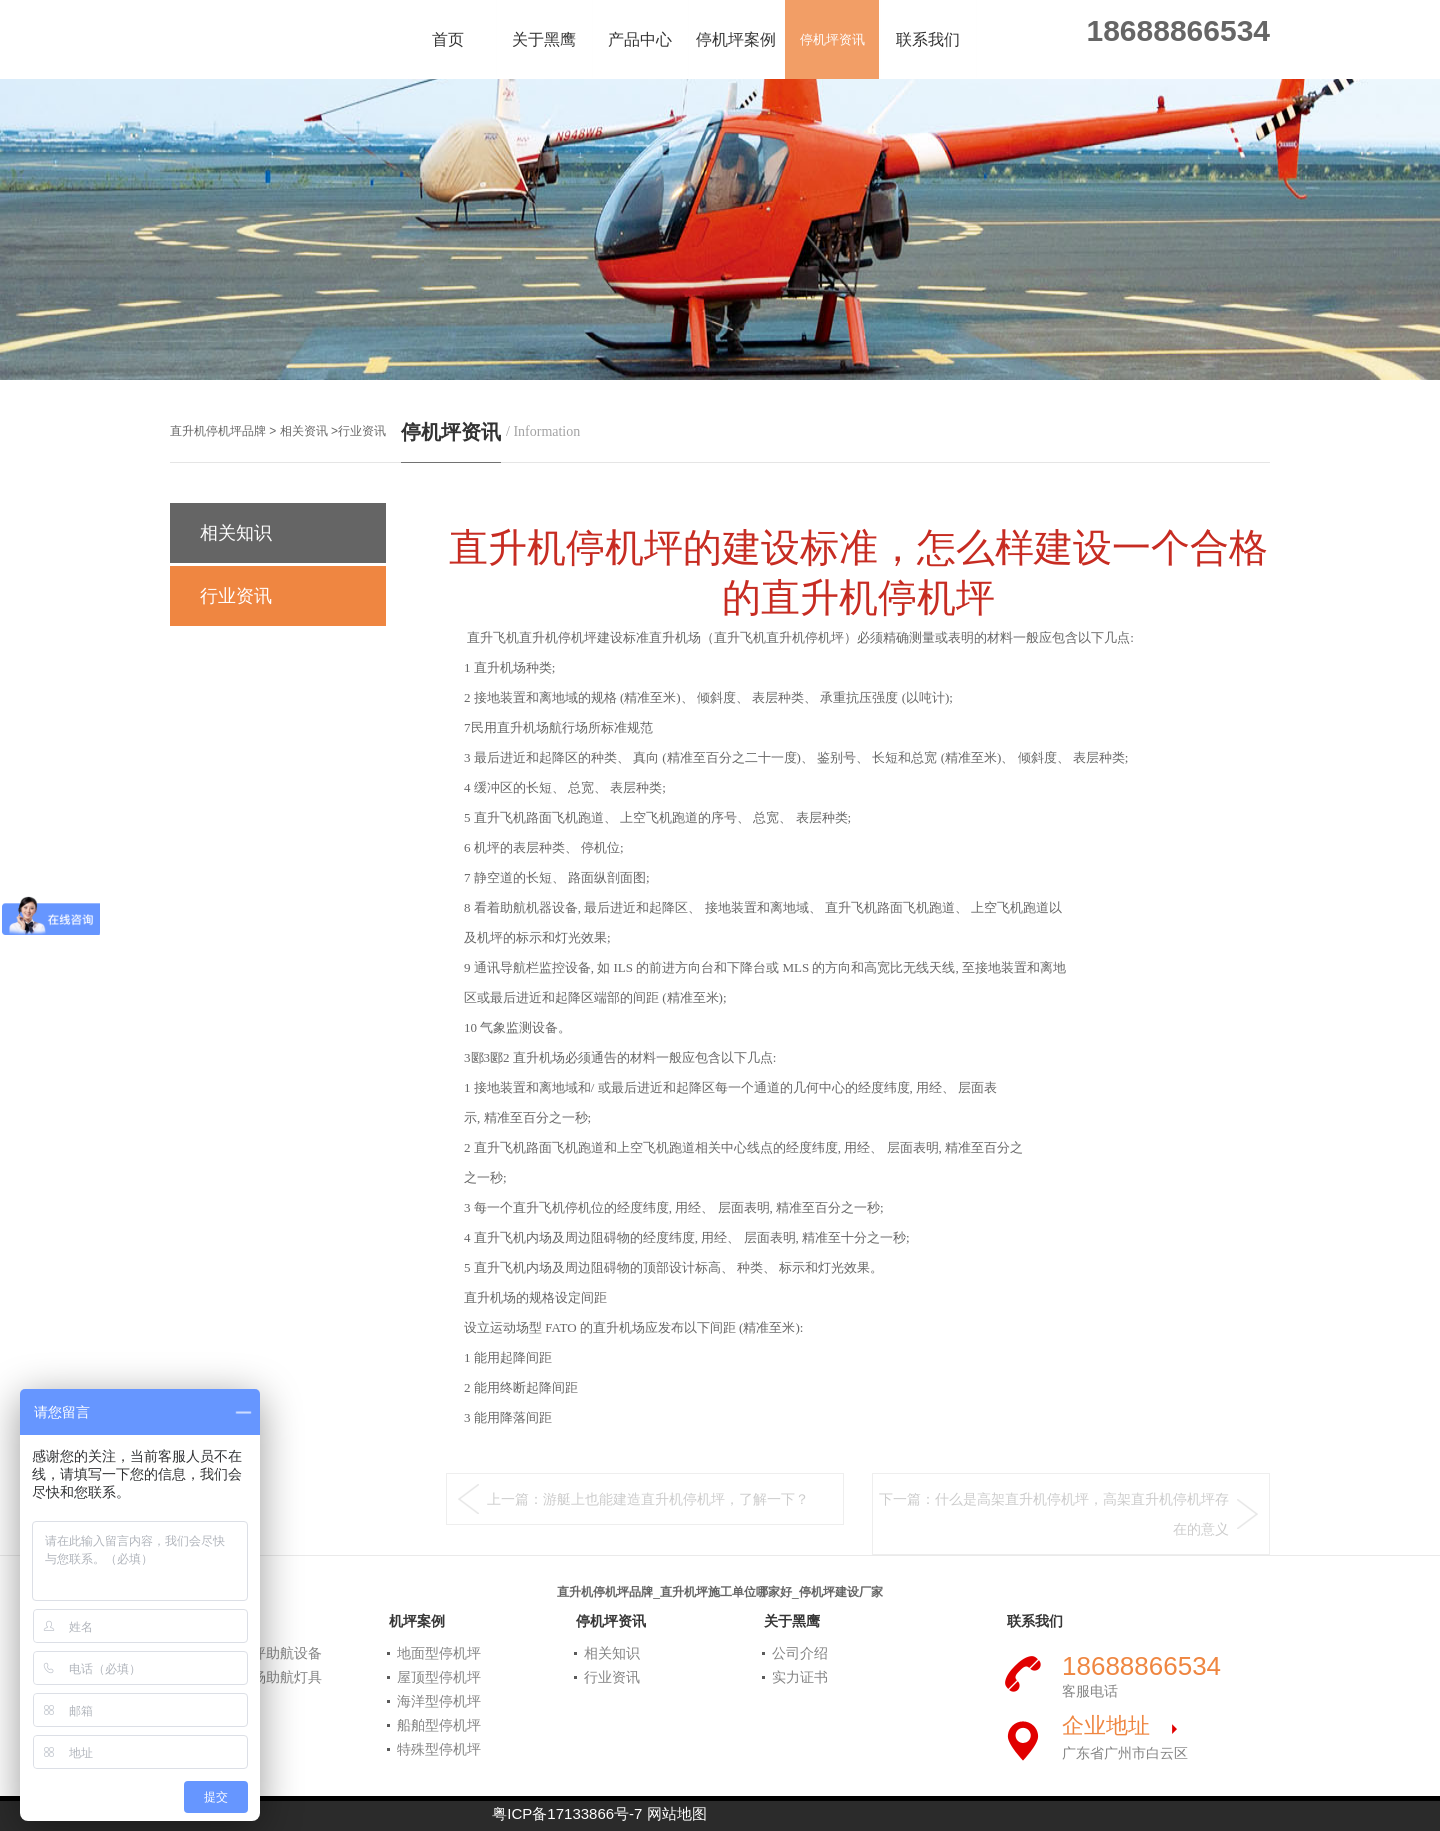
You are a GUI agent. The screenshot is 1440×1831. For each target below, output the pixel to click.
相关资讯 (304, 431)
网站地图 (677, 1813)
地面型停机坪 (439, 1653)
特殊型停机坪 (439, 1749)
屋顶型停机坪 (439, 1677)
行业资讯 (362, 431)
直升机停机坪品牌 (218, 431)
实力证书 (800, 1677)
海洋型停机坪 (439, 1701)
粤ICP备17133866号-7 (567, 1813)
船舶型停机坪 (439, 1725)
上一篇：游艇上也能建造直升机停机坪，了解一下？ (648, 1499)
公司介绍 (800, 1653)
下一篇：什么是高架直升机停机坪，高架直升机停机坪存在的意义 (1054, 1514)
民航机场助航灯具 (266, 1677)
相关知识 (241, 533)
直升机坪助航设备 (266, 1653)
